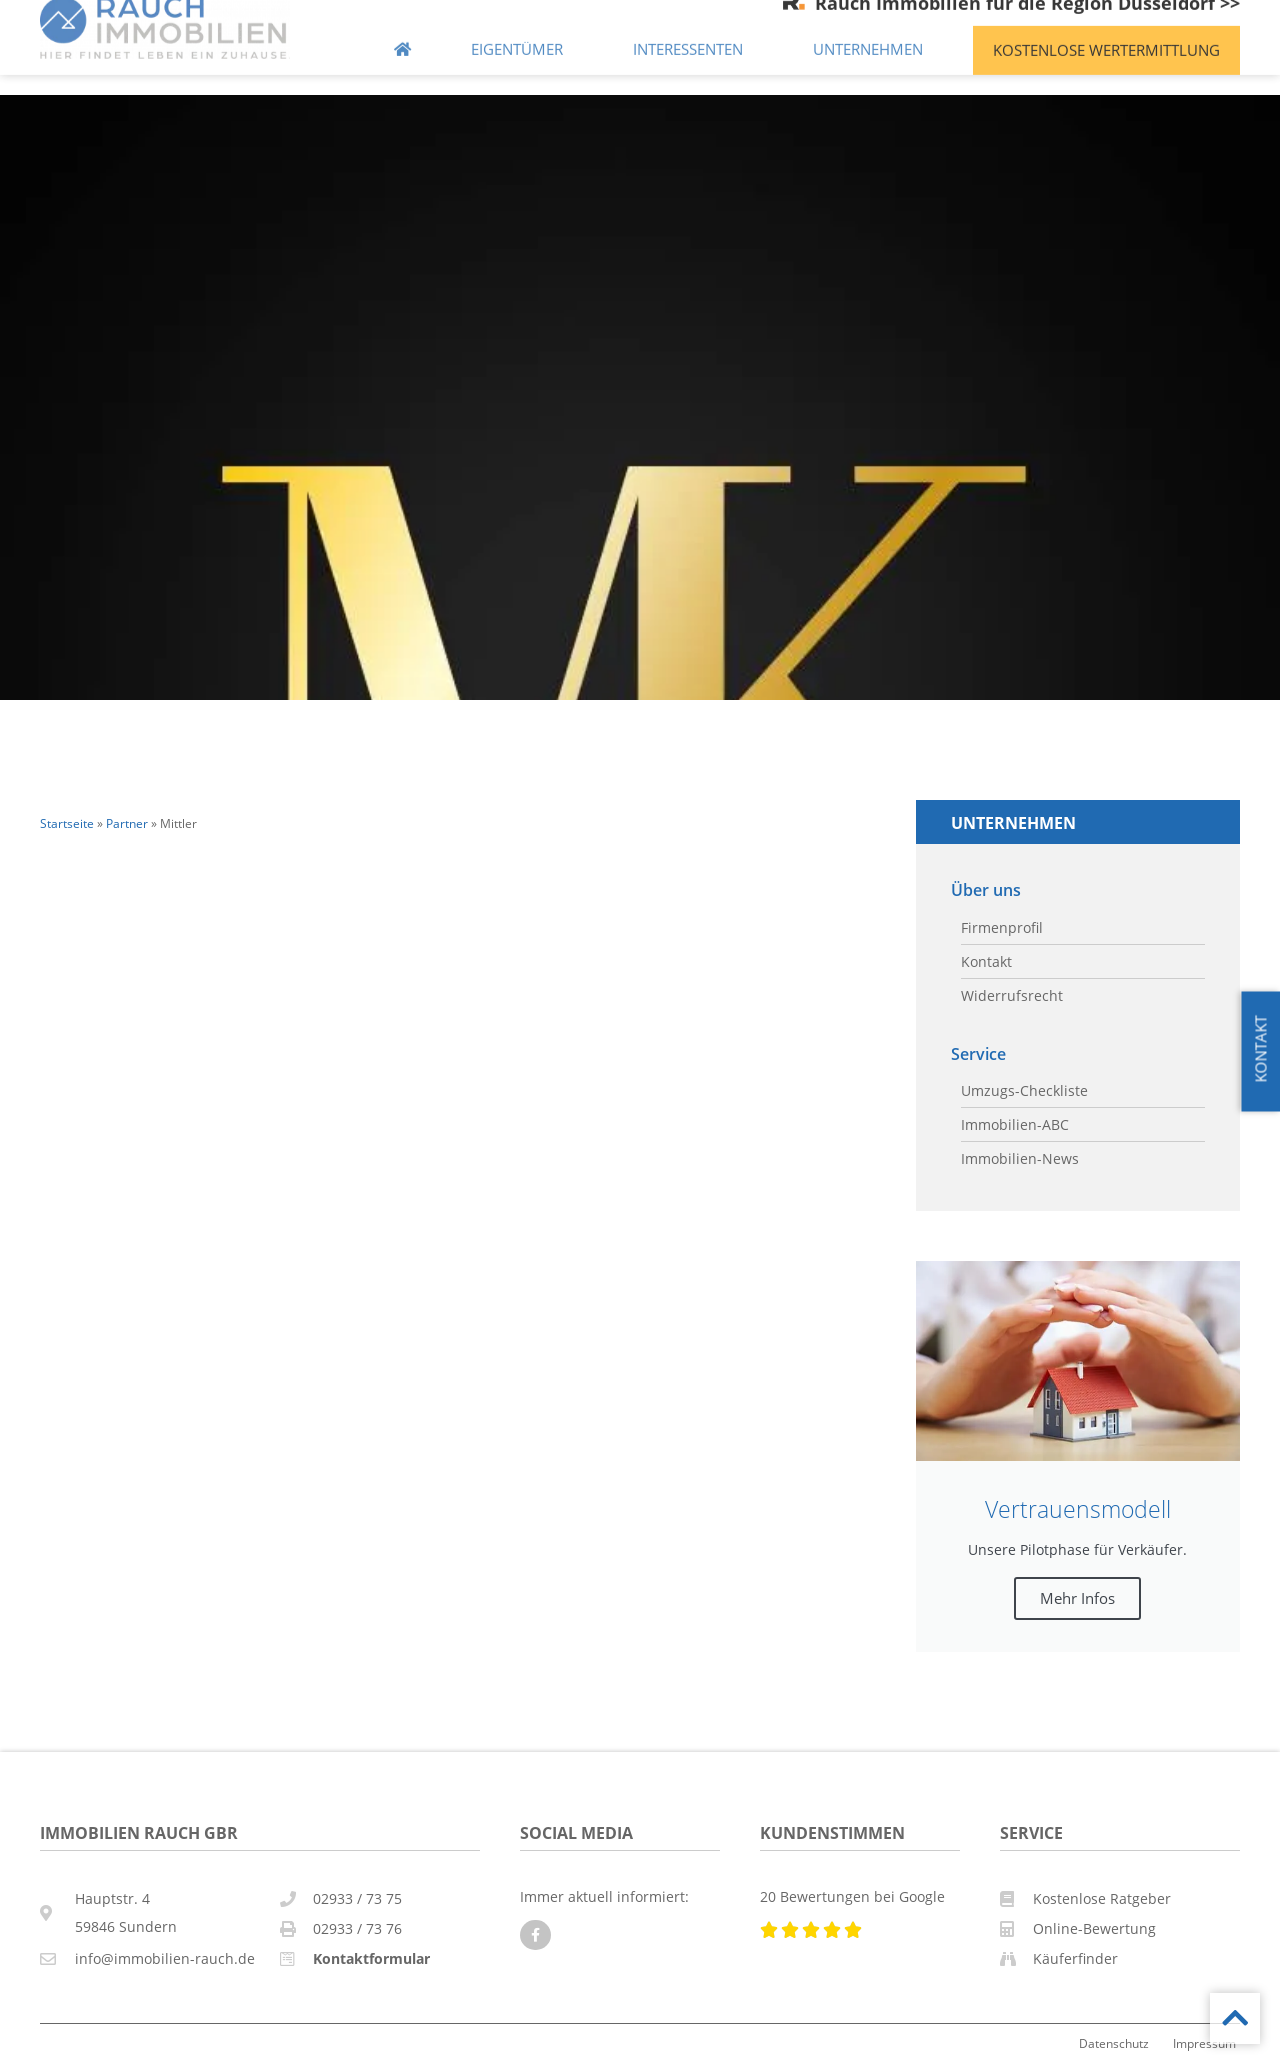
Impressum (1204, 2043)
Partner (127, 823)
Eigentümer (522, 32)
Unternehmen (873, 32)
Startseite (67, 823)
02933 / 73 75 (357, 1898)
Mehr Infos (1077, 1598)
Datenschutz (1114, 2043)
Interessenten (693, 32)
